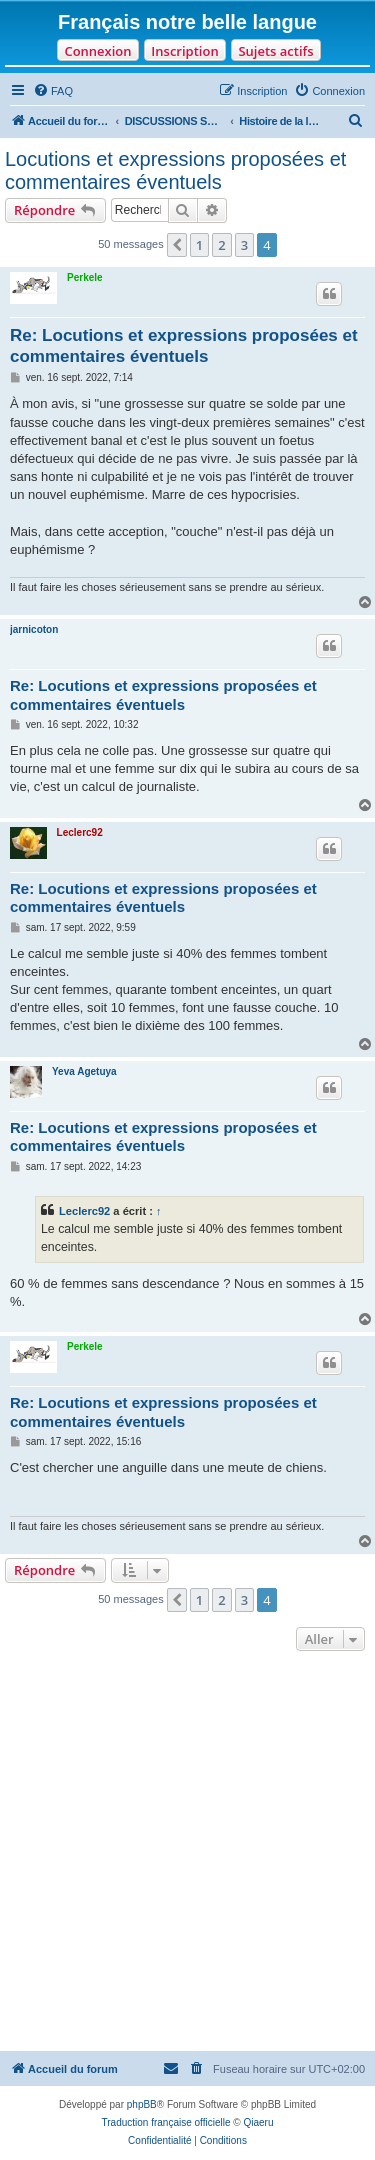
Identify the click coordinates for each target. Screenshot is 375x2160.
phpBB (142, 2104)
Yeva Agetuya (84, 1071)
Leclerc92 (80, 832)
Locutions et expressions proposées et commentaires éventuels (175, 170)
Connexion (97, 51)
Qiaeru (258, 2122)
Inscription (184, 51)
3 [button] (244, 245)
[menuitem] (53, 91)
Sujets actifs (275, 51)
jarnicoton (34, 629)
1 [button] (199, 245)
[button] (177, 245)
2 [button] (221, 245)
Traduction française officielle (166, 2122)
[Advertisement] (187, 1853)
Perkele (85, 277)
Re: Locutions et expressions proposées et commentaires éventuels (184, 346)
